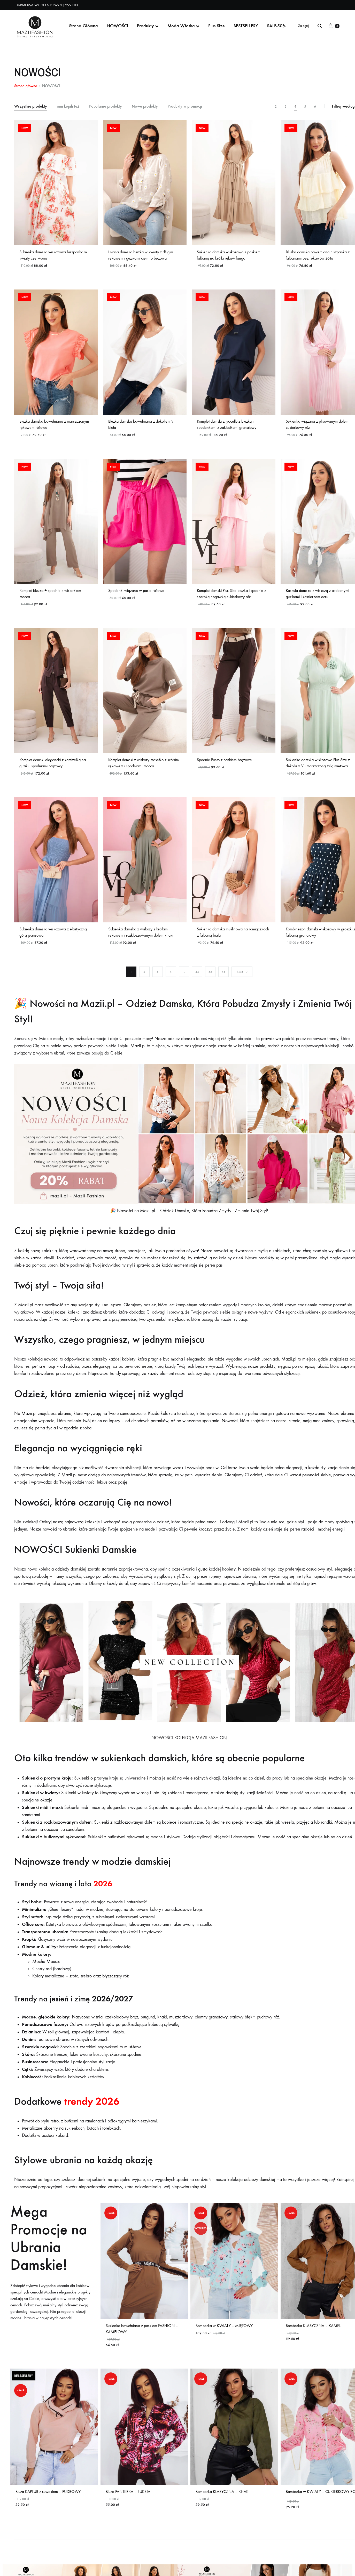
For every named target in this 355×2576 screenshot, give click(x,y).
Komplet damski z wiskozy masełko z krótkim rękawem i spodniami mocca (143, 769)
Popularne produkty (105, 106)
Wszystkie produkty (30, 106)
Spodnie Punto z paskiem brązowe (224, 766)
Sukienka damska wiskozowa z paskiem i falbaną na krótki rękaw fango (229, 255)
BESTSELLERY (246, 26)
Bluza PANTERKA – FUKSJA (128, 2505)
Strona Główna (83, 26)
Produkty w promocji (185, 106)
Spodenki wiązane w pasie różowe (136, 595)
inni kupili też (68, 106)
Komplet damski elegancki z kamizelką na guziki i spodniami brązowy (52, 769)
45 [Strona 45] (210, 983)
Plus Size (216, 26)
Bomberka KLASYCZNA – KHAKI (223, 2505)
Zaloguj (303, 25)
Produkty (148, 26)
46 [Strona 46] (223, 983)
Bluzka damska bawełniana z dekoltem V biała (141, 426)
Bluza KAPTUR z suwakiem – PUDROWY (48, 2505)
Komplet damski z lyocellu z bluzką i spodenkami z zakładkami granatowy (226, 426)
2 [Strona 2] (144, 983)
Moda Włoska (183, 26)
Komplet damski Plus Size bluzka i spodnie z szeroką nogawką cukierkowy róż (231, 598)
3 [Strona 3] (157, 983)
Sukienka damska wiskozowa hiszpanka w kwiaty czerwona (53, 255)
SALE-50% (276, 26)
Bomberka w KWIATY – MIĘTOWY (224, 2337)
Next (242, 983)
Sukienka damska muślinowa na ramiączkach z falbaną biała (233, 941)
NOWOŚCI (117, 26)
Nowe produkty (145, 106)
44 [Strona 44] (197, 983)
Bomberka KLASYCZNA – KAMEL (313, 2337)
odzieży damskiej (259, 2191)
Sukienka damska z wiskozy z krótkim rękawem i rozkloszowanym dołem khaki (140, 941)
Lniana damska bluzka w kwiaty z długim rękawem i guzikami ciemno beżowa (140, 255)
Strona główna (25, 86)
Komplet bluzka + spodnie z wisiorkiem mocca (50, 598)
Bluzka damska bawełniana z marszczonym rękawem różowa (54, 426)
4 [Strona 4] (171, 983)
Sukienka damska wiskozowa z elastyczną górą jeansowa (53, 941)
